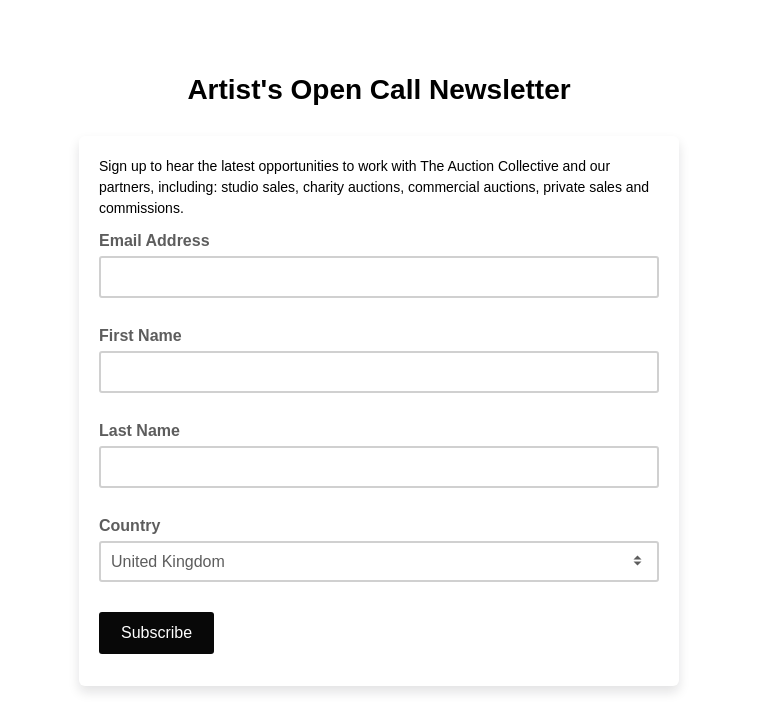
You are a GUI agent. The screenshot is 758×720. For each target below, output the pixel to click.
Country (129, 525)
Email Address (160, 239)
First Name (140, 335)
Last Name (139, 430)
